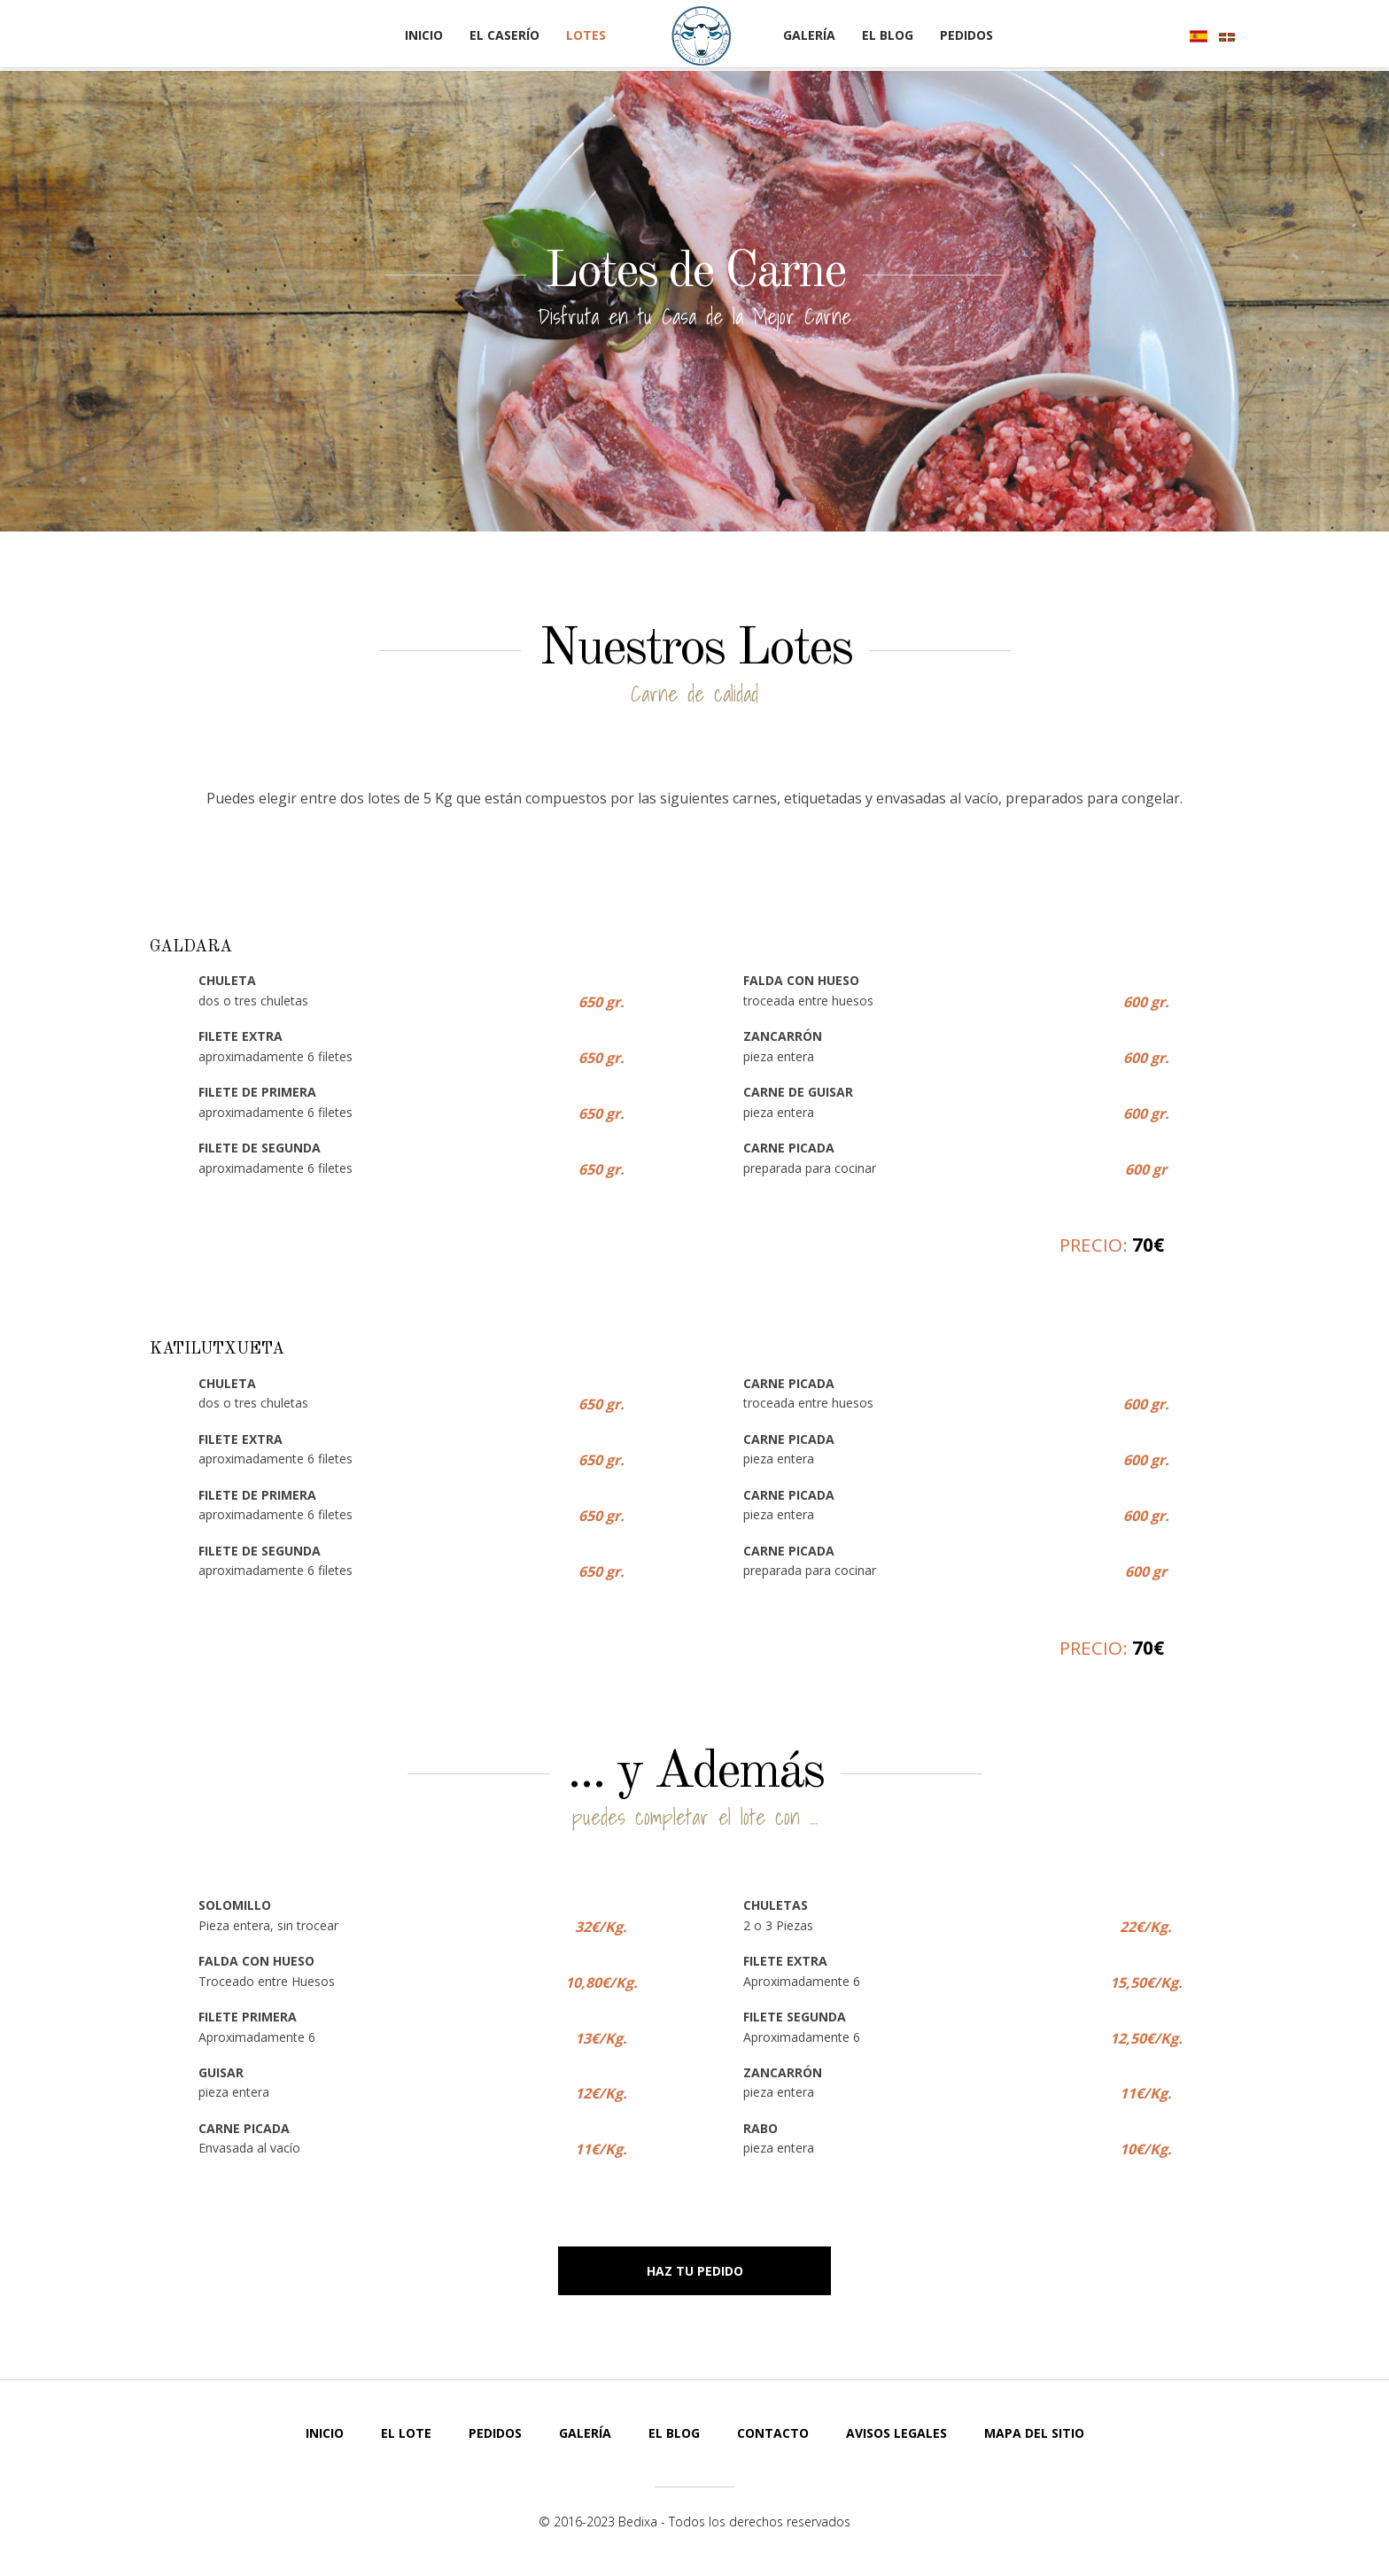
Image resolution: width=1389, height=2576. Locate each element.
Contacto (773, 2433)
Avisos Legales (896, 2433)
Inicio (424, 35)
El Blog (887, 35)
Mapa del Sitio (1034, 2433)
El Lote (406, 2433)
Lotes (586, 35)
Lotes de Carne (694, 272)
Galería (809, 35)
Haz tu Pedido (695, 2270)
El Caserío (504, 35)
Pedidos (966, 35)
